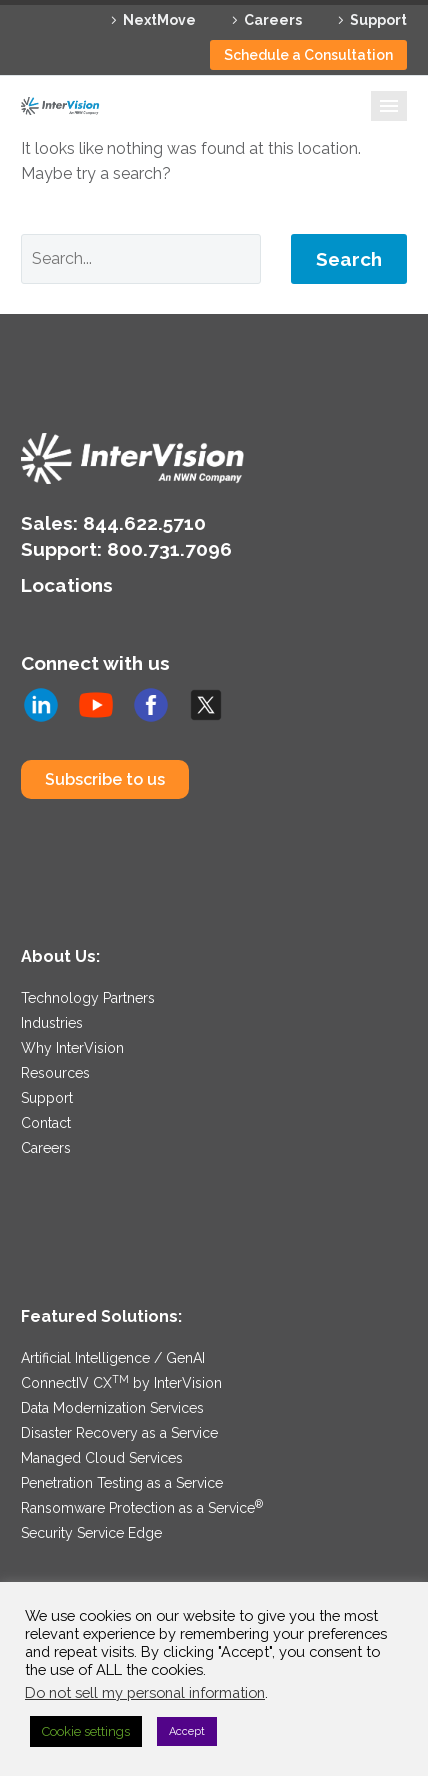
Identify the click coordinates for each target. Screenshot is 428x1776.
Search (349, 259)
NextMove (159, 20)
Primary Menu (389, 106)
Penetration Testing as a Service (122, 1483)
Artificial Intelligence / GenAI (113, 1358)
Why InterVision (72, 1048)
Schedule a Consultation (308, 55)
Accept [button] (187, 1731)
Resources (55, 1073)
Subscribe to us (105, 779)
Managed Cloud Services (102, 1458)
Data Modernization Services (112, 1408)
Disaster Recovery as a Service (119, 1433)
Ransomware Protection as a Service (142, 1508)
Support (378, 20)
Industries (52, 1023)
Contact (46, 1123)
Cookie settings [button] (86, 1731)
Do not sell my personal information (145, 1692)
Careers (273, 20)
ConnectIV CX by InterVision (121, 1383)
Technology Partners (88, 998)
